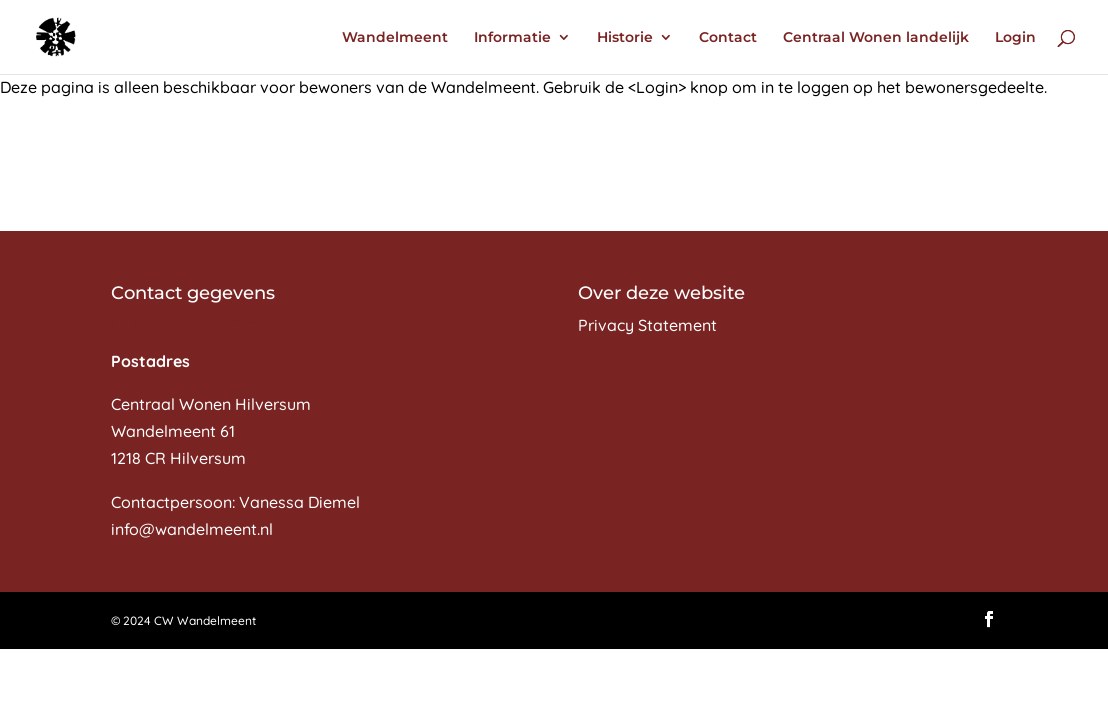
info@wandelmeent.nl (192, 529)
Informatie (512, 38)
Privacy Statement (647, 325)
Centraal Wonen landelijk (876, 38)
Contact (728, 38)
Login (1015, 38)
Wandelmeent (395, 38)
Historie (625, 38)
